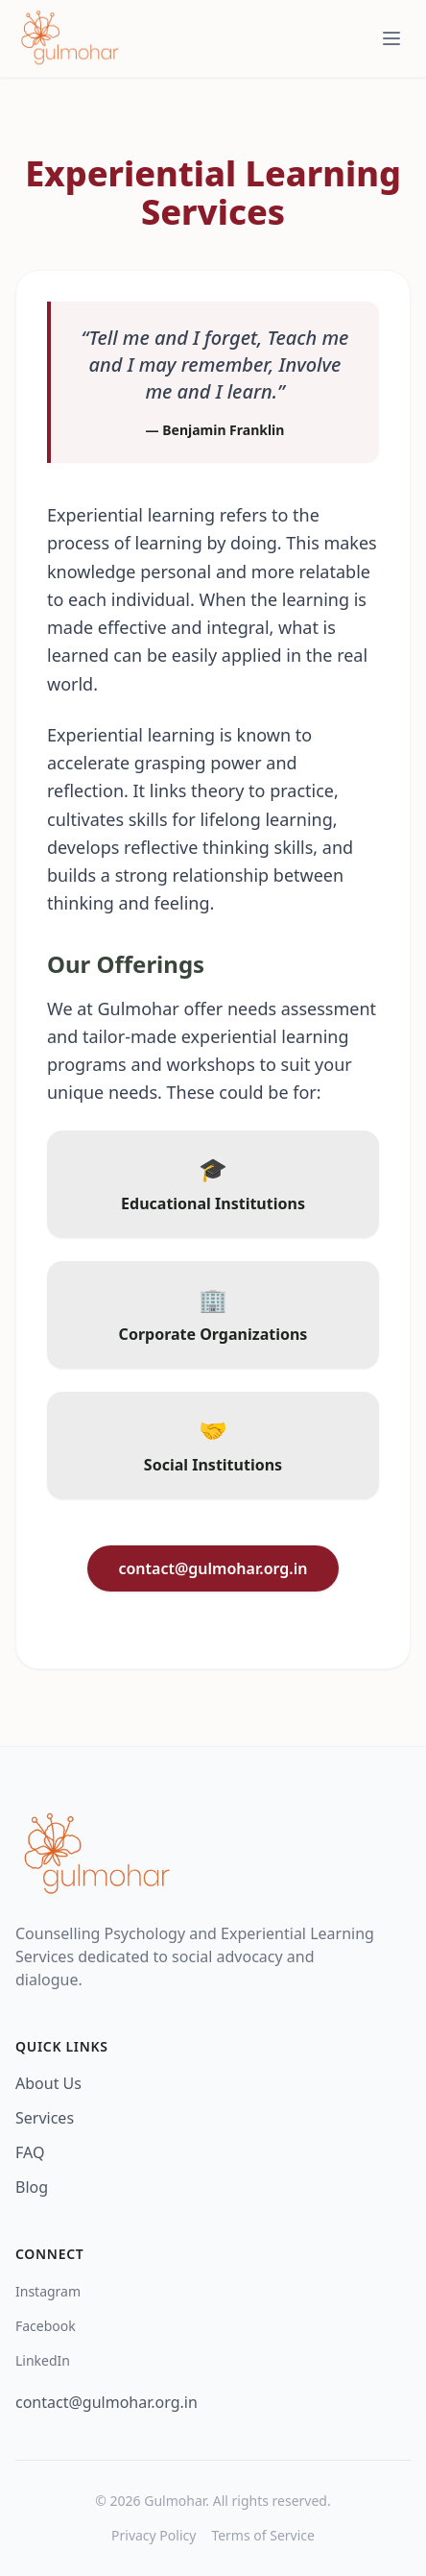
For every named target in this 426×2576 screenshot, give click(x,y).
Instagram (48, 2291)
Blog (31, 2187)
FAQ (29, 2152)
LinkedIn (42, 2360)
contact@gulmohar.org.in (212, 1568)
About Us (48, 2083)
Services (44, 2117)
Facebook (45, 2326)
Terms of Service (263, 2535)
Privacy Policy (153, 2535)
